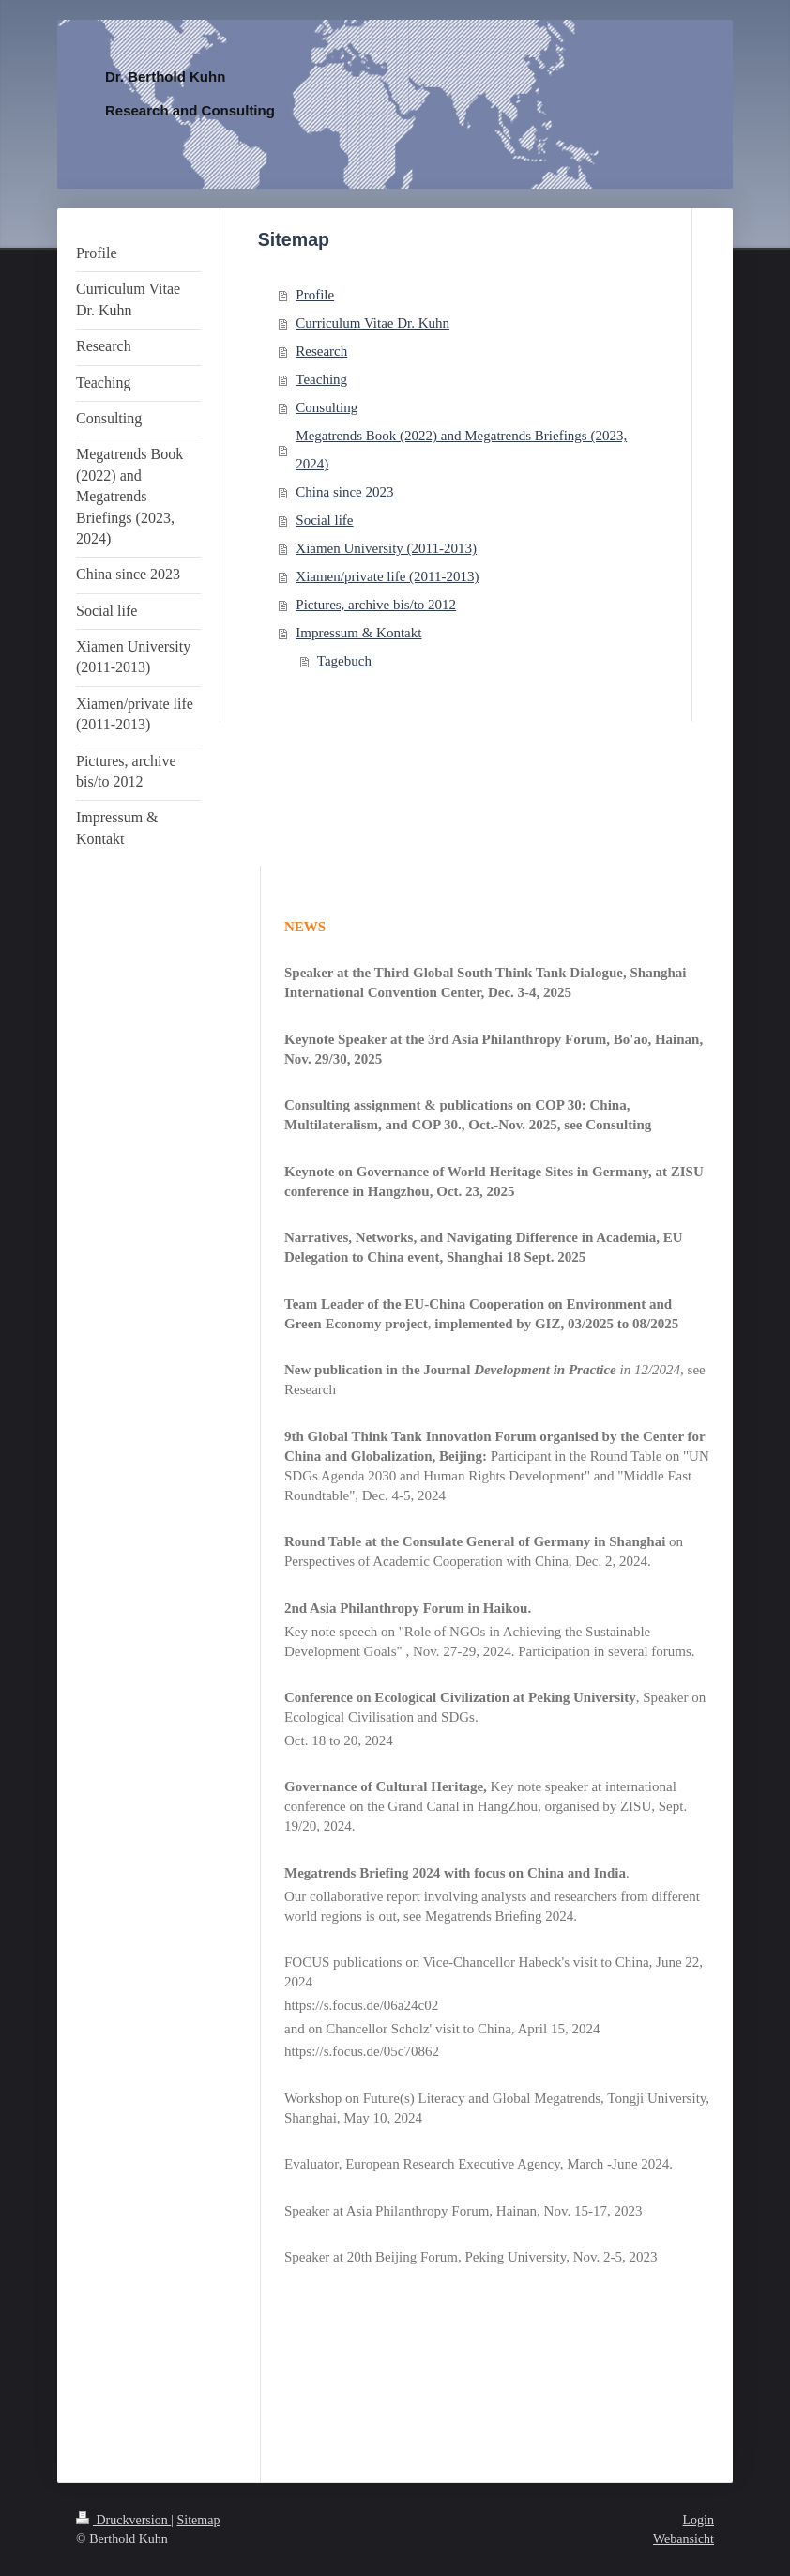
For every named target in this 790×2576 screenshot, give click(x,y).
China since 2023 (344, 491)
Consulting (326, 407)
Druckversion (123, 2520)
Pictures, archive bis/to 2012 (376, 604)
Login (698, 2520)
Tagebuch (344, 660)
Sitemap (198, 2520)
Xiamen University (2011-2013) (386, 548)
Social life (324, 520)
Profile (315, 294)
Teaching (321, 379)
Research (321, 351)
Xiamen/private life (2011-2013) (387, 576)
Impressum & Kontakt (358, 632)
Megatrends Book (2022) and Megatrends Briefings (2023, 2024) (461, 449)
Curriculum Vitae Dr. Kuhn (372, 322)
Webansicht (683, 2539)
